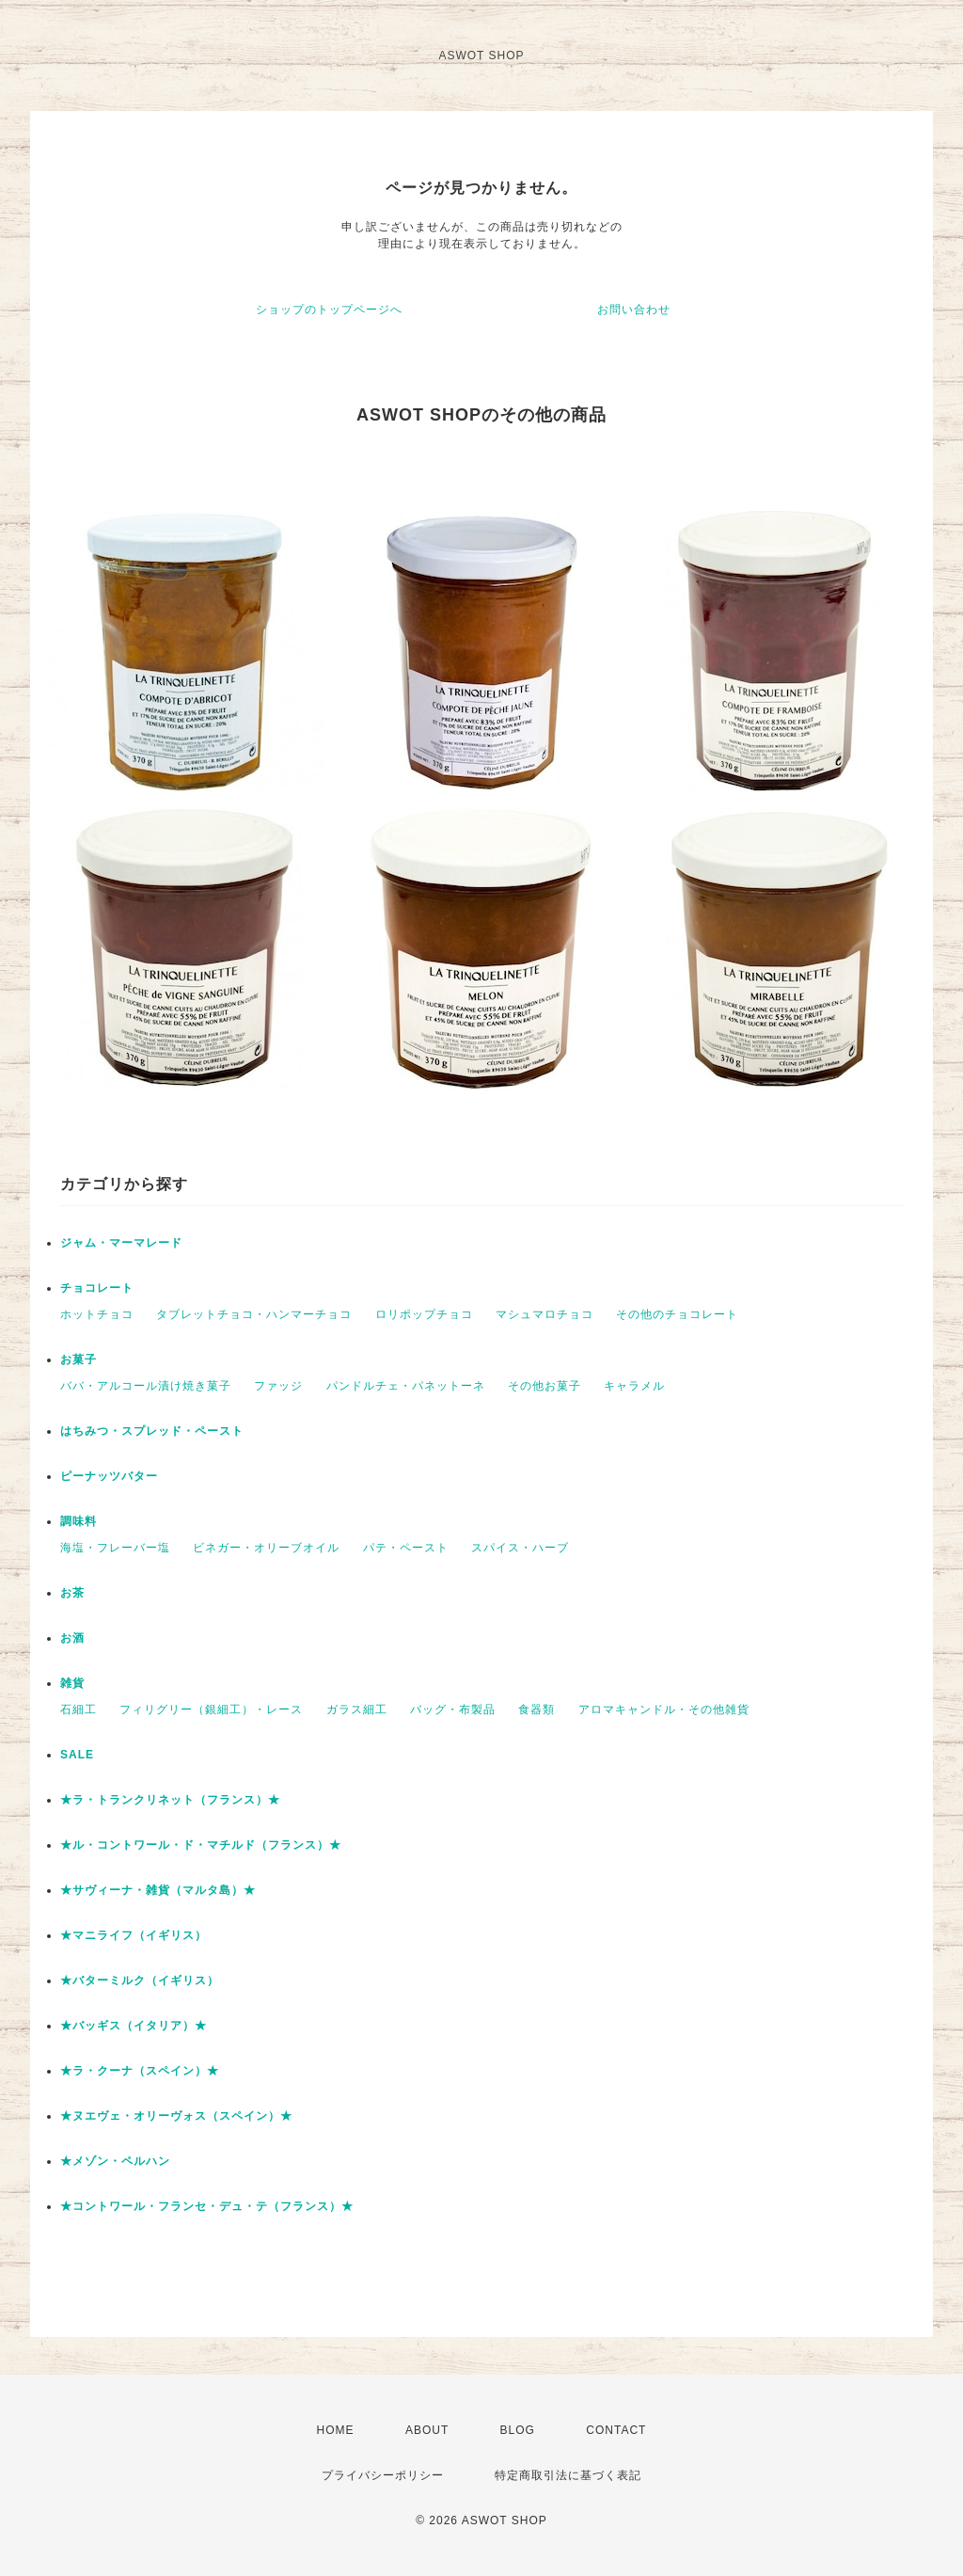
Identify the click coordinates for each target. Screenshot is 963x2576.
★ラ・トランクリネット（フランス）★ (170, 1799)
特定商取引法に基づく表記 (568, 2475)
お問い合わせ (634, 309)
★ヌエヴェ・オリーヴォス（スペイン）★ (176, 2116)
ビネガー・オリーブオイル (266, 1547)
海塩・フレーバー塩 (115, 1547)
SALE (77, 1754)
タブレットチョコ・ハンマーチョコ (254, 1314)
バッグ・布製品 (453, 1709)
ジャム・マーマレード (121, 1242)
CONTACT (616, 2430)
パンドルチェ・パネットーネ (405, 1385)
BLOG (517, 2430)
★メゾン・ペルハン (115, 2161)
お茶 (72, 1592)
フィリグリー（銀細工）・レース (211, 1709)
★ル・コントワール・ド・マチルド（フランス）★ (200, 1845)
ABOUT (427, 2430)
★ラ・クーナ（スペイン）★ (139, 2070)
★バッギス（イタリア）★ (133, 2025)
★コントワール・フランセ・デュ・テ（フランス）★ (207, 2206)
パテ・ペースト (406, 1547)
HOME (336, 2430)
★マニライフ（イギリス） (133, 1935)
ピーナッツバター (109, 1476)
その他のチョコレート (677, 1314)
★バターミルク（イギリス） (139, 1980)
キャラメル (634, 1385)
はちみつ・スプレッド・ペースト (152, 1431)
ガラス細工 (356, 1709)
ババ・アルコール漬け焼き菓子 (145, 1385)
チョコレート (97, 1288)
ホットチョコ (97, 1314)
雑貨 (72, 1683)
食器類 (536, 1709)
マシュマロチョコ (544, 1314)
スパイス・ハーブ (520, 1547)
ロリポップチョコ (424, 1314)
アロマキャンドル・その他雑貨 (664, 1709)
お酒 (72, 1638)
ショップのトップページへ (329, 309)
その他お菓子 (544, 1385)
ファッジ (278, 1385)
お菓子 (78, 1359)
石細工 (78, 1709)
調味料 (78, 1521)
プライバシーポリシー (383, 2475)
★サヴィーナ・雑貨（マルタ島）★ (158, 1890)
